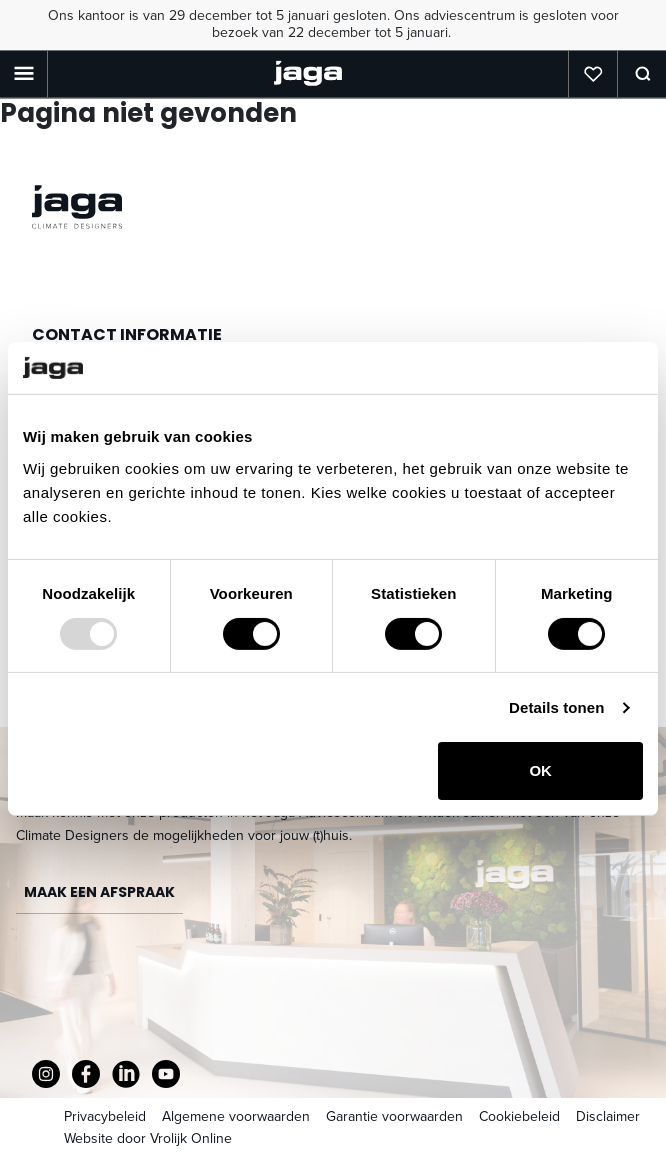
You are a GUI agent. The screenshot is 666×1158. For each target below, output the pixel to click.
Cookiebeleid (519, 1116)
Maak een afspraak (99, 892)
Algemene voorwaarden (236, 1116)
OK (540, 770)
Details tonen (556, 707)
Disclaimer (608, 1116)
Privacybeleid (105, 1116)
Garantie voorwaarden (394, 1116)
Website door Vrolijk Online (148, 1138)
